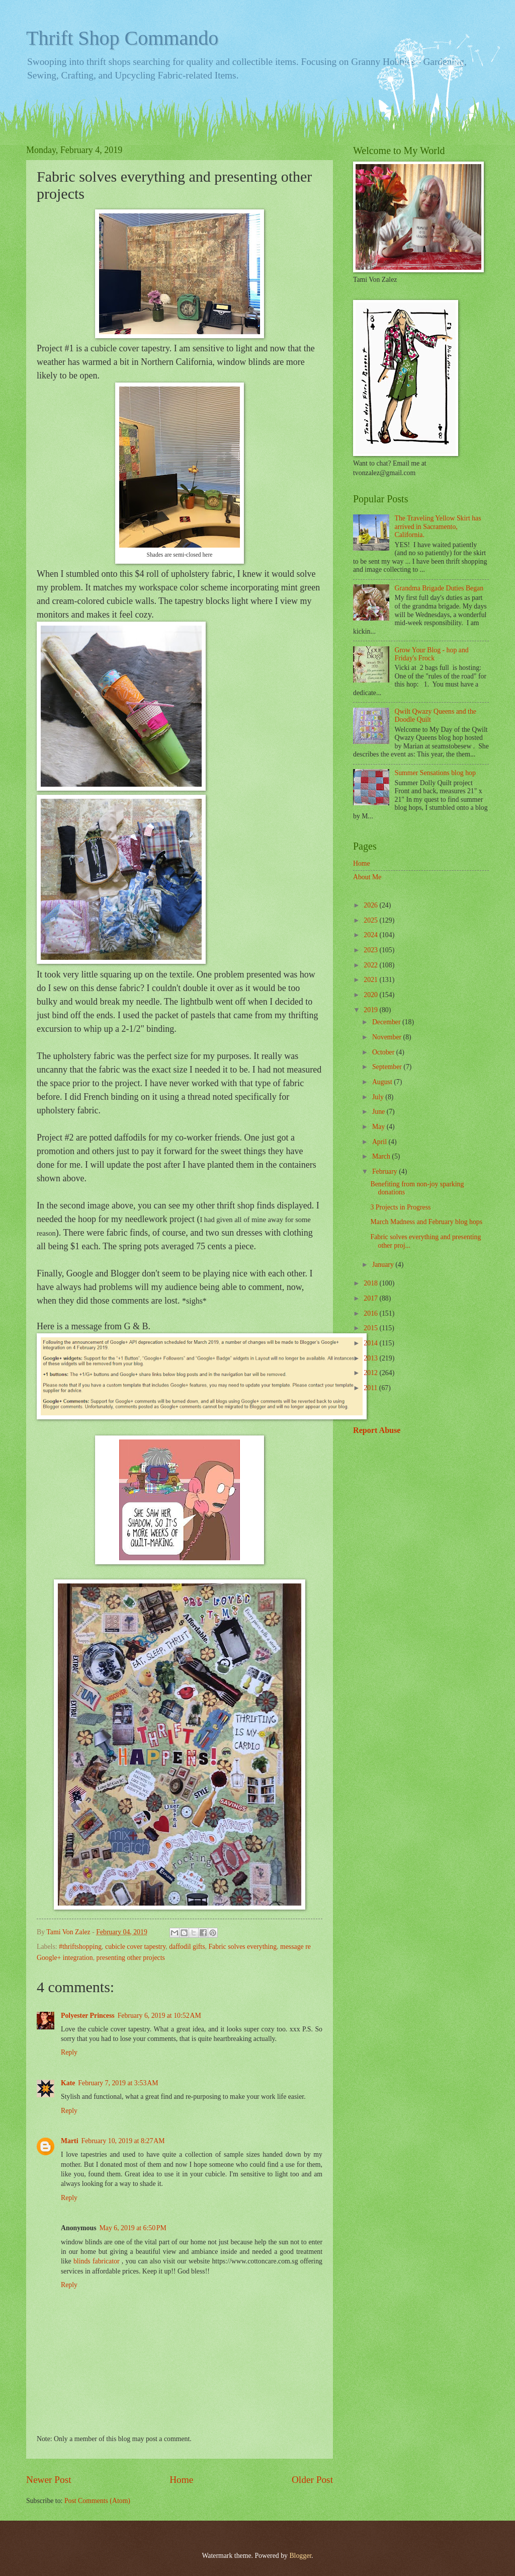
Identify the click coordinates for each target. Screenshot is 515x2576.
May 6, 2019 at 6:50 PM (133, 2228)
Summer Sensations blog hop (435, 773)
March (382, 1156)
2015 (371, 1328)
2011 (371, 1388)
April (380, 1142)
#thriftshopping (80, 1946)
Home (181, 2479)
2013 (371, 1358)
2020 (371, 995)
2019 (371, 1010)
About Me (367, 877)
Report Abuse (377, 1430)
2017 (371, 1298)
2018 (371, 1283)
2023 (371, 950)
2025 (371, 920)
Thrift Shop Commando (122, 38)
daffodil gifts (187, 1946)
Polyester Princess (88, 2015)
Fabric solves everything (242, 1946)
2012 (371, 1373)
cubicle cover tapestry (135, 1946)
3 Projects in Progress (400, 1207)
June (379, 1111)
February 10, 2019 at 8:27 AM (122, 2141)
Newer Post (48, 2479)
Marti (69, 2141)
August (383, 1082)
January (383, 1264)
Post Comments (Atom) (97, 2501)
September (387, 1067)
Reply (69, 2052)
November (387, 1037)
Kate (68, 2083)
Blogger (300, 2555)
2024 (371, 935)
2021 (371, 979)
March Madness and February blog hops (426, 1222)
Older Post (312, 2479)
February (385, 1171)
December (387, 1022)
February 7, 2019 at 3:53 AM (118, 2083)
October (384, 1052)
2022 (371, 965)
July (378, 1097)
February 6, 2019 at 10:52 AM (159, 2015)
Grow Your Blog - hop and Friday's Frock (432, 654)
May (379, 1126)
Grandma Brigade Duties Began (439, 588)
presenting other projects (131, 1957)
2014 (371, 1343)
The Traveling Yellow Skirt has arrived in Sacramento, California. (438, 526)
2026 (371, 905)
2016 (371, 1313)
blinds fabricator (96, 2261)
